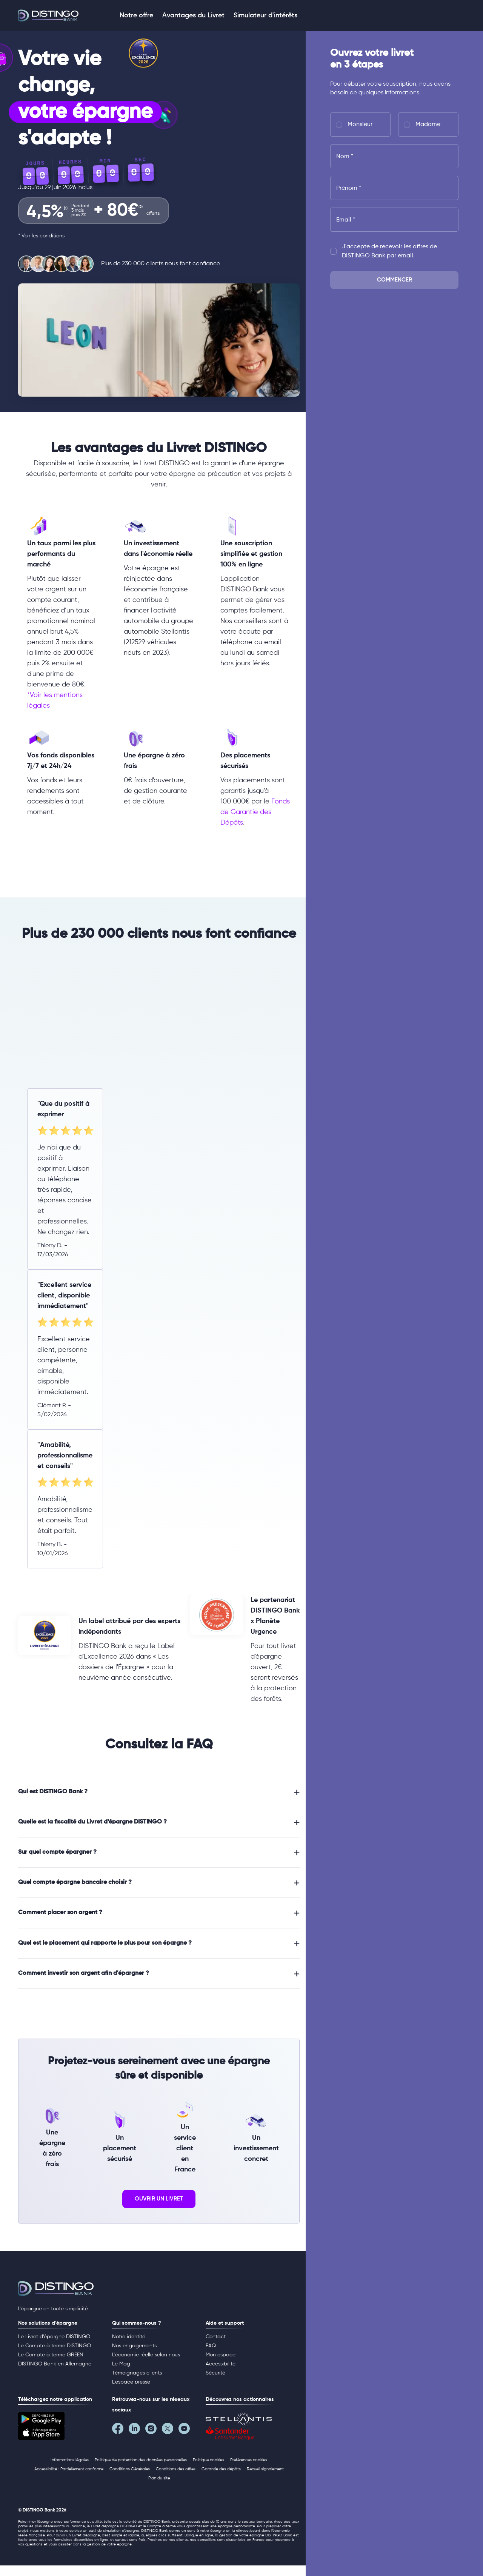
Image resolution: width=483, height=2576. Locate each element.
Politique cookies (208, 2460)
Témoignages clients (137, 2373)
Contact (216, 2336)
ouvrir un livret (159, 2199)
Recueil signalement (265, 2469)
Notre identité (128, 2336)
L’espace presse (131, 2382)
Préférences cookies (248, 2460)
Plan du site (159, 2478)
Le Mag (121, 2364)
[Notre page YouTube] (186, 2430)
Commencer (394, 280)
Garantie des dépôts (221, 2469)
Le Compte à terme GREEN (50, 2354)
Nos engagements (134, 2345)
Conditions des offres (175, 2469)
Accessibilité (220, 2364)
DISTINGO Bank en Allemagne (54, 2364)
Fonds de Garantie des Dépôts (255, 812)
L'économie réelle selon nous (146, 2354)
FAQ (211, 2345)
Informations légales (70, 2460)
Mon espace (220, 2354)
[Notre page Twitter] (170, 2430)
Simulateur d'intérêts (265, 15)
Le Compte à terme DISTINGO (54, 2345)
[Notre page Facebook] (120, 2430)
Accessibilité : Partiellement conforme (68, 2469)
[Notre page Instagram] (153, 2430)
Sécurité (215, 2373)
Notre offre (136, 15)
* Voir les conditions (41, 236)
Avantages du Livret (193, 15)
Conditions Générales (129, 2469)
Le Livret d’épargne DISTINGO (54, 2336)
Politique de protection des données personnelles (141, 2460)
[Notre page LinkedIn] (137, 2430)
